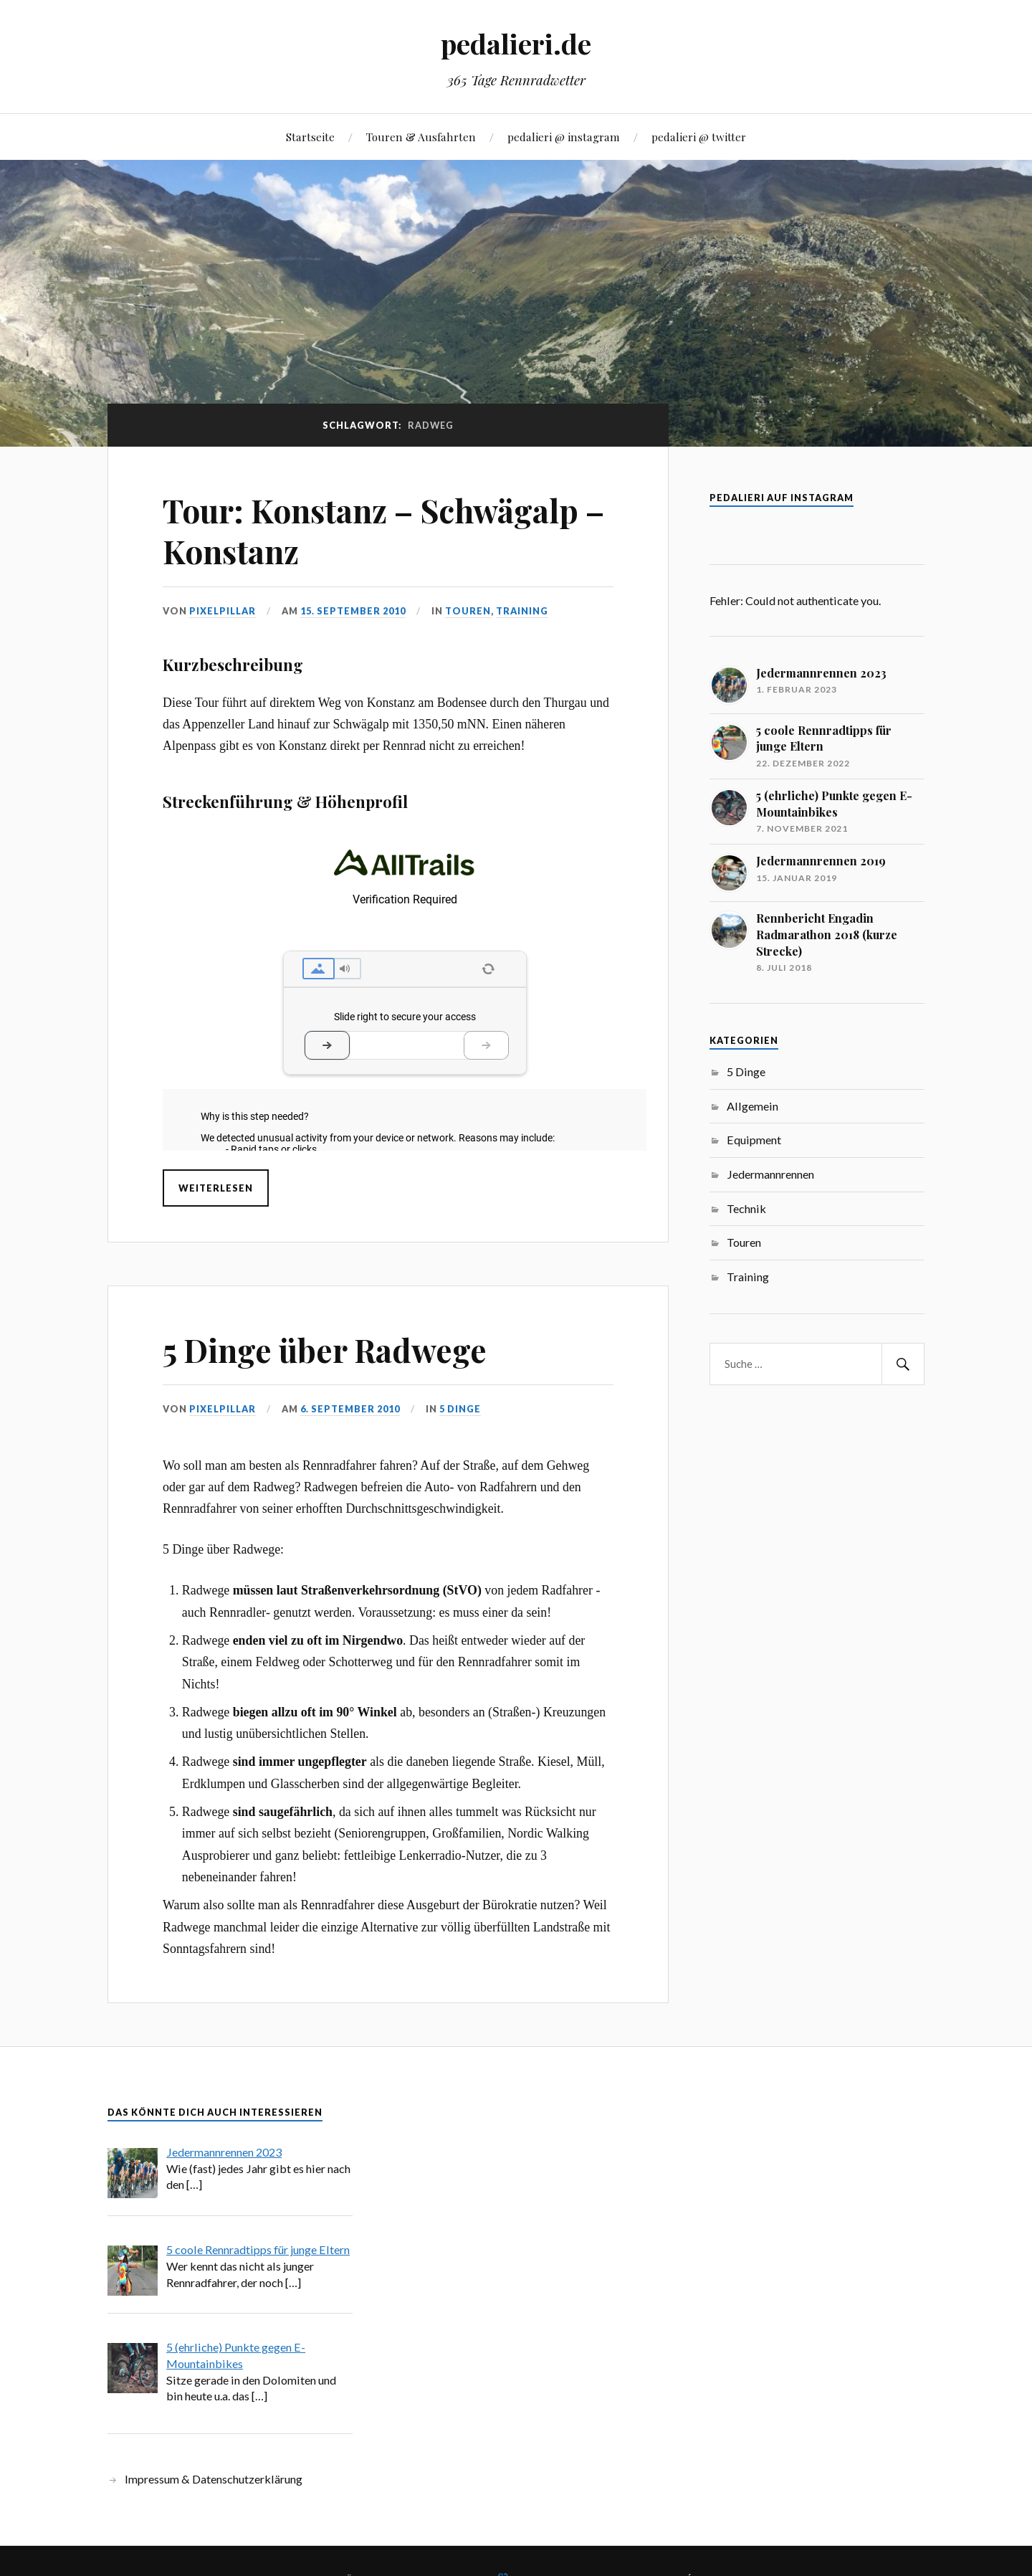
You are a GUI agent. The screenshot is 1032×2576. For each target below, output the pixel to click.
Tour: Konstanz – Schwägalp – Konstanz (383, 530)
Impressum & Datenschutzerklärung (213, 2479)
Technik (746, 1208)
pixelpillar (222, 611)
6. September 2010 (350, 1409)
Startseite (310, 136)
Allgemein (752, 1106)
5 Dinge (460, 1409)
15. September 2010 (353, 611)
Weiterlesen (215, 1188)
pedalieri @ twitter (698, 136)
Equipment (754, 1139)
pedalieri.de (516, 43)
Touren (468, 611)
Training (522, 611)
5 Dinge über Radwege (325, 1350)
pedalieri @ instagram (563, 136)
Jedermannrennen (770, 1174)
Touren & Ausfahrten (421, 136)
